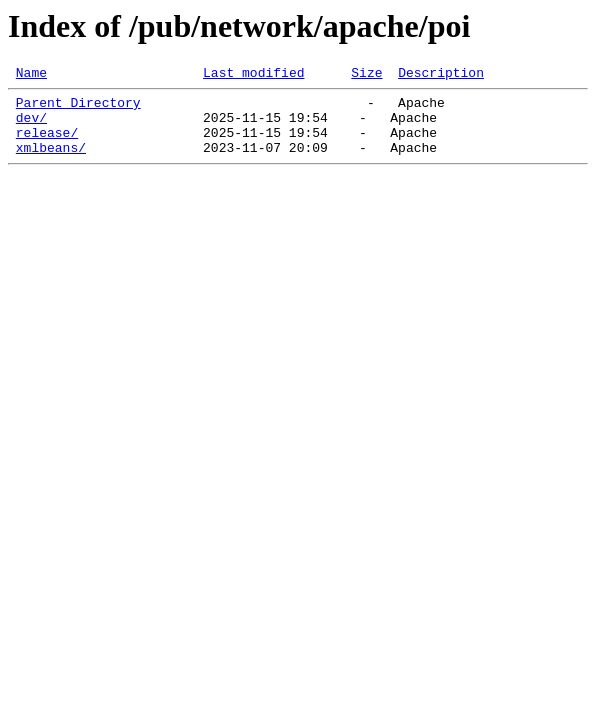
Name (31, 75)
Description (441, 75)
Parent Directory (78, 108)
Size (366, 75)
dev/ (31, 126)
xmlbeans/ (51, 162)
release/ (47, 144)
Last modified (253, 75)
